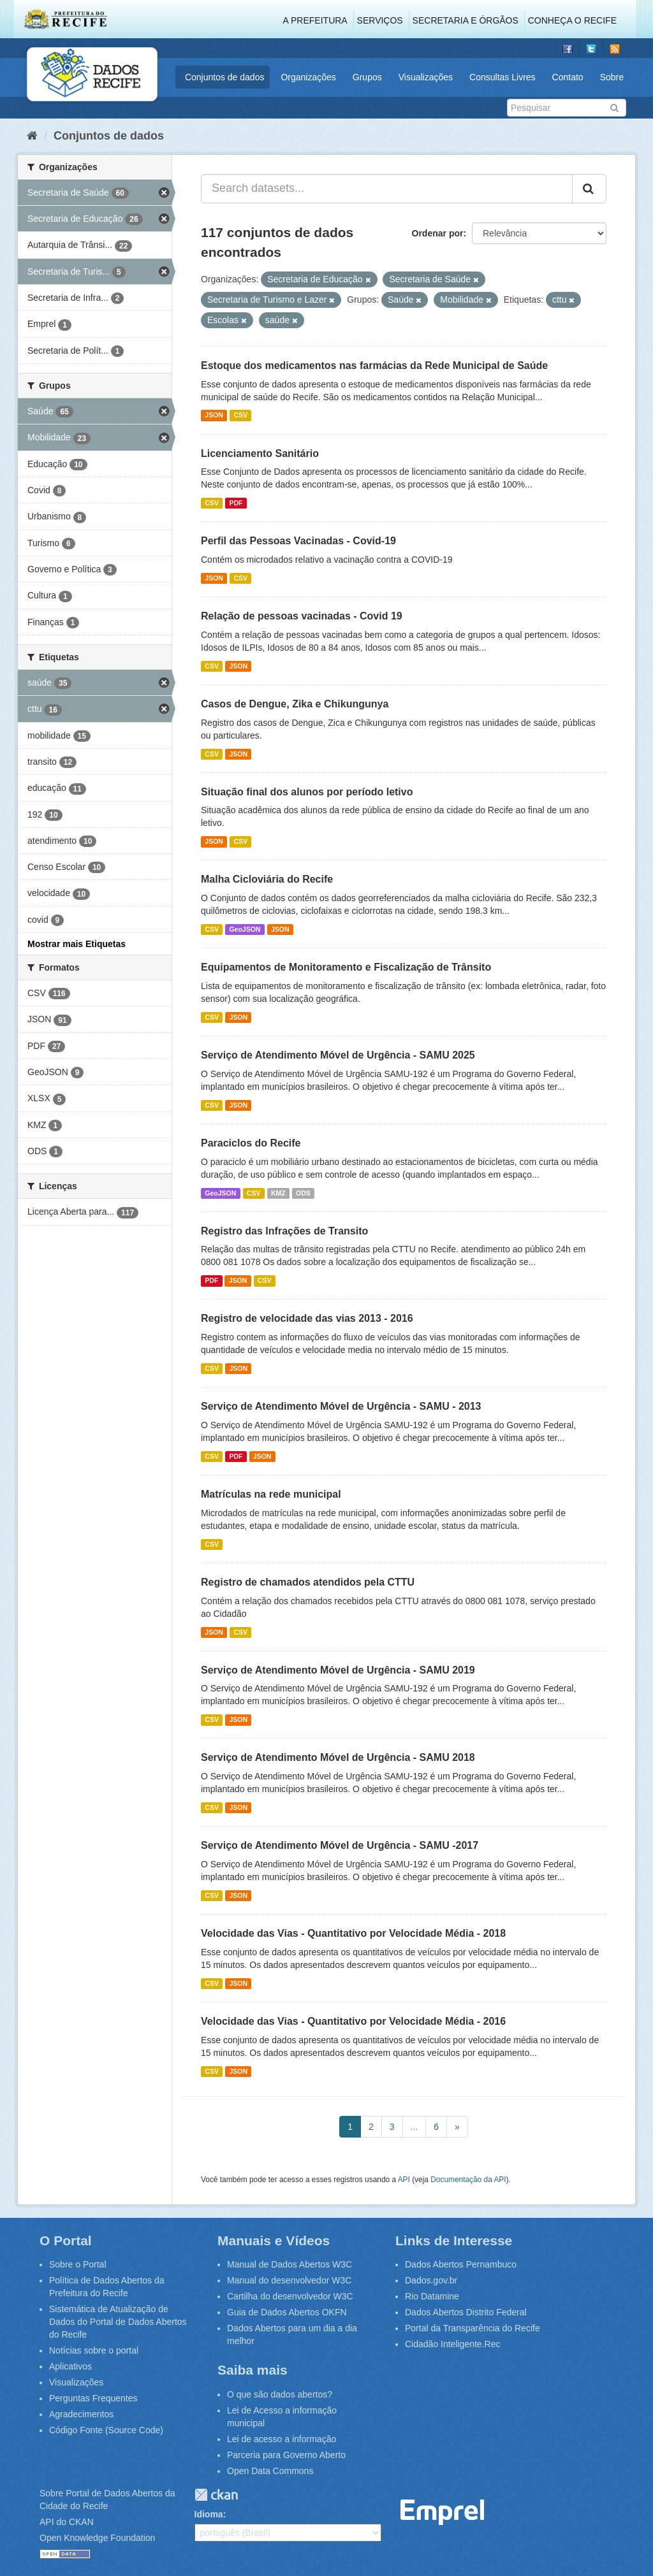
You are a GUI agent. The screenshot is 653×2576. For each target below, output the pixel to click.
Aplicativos (70, 2366)
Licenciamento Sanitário (260, 453)
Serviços (380, 20)
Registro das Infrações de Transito (284, 1231)
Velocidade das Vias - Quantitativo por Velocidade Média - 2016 (353, 2021)
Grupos (367, 77)
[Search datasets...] (387, 188)
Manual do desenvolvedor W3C (289, 2280)
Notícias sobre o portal (93, 2350)
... (414, 2127)
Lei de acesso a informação (281, 2439)
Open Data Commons (270, 2471)
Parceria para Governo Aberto (286, 2455)
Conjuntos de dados (225, 77)
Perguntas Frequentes (93, 2398)
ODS (303, 1193)
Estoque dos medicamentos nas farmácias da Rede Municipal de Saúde (374, 365)
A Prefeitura (315, 20)
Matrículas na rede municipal (271, 1494)
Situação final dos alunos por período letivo (307, 791)
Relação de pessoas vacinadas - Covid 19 (301, 616)
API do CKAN (67, 2522)
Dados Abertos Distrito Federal (466, 2312)
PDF (235, 503)
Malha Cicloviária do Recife (267, 879)
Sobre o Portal (77, 2264)
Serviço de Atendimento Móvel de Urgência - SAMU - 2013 (341, 1406)
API (404, 2179)
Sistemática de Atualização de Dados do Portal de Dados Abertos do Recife (118, 2322)
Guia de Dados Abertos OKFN (287, 2312)
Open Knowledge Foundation (97, 2538)
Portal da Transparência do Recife (472, 2328)
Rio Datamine (432, 2296)
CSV (240, 415)
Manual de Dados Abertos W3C (289, 2264)
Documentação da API (468, 2179)
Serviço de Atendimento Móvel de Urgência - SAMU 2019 (338, 1670)
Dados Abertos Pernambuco (461, 2264)
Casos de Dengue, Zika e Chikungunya (294, 703)
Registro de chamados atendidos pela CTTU (308, 1582)
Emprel (442, 2513)
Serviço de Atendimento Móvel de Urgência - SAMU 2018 (338, 1757)
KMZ (278, 1193)
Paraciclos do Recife (251, 1143)
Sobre (612, 77)
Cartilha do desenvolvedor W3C (290, 2296)
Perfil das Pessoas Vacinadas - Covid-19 (298, 540)
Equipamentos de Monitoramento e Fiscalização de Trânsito (346, 967)
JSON (214, 415)
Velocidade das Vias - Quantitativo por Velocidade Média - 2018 (353, 1933)
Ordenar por (438, 233)
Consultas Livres (502, 77)
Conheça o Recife (572, 20)
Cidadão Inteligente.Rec (452, 2344)
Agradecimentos (81, 2414)
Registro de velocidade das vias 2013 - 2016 (307, 1318)
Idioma (208, 2514)
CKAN (216, 2494)
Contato (567, 77)
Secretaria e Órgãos (465, 20)
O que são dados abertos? (279, 2394)
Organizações (308, 77)
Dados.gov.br (431, 2280)
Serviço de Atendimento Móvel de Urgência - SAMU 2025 (338, 1055)
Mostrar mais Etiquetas (76, 944)
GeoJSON (244, 929)
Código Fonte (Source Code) (106, 2430)
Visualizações (426, 77)
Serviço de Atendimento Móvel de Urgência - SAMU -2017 (339, 1845)
